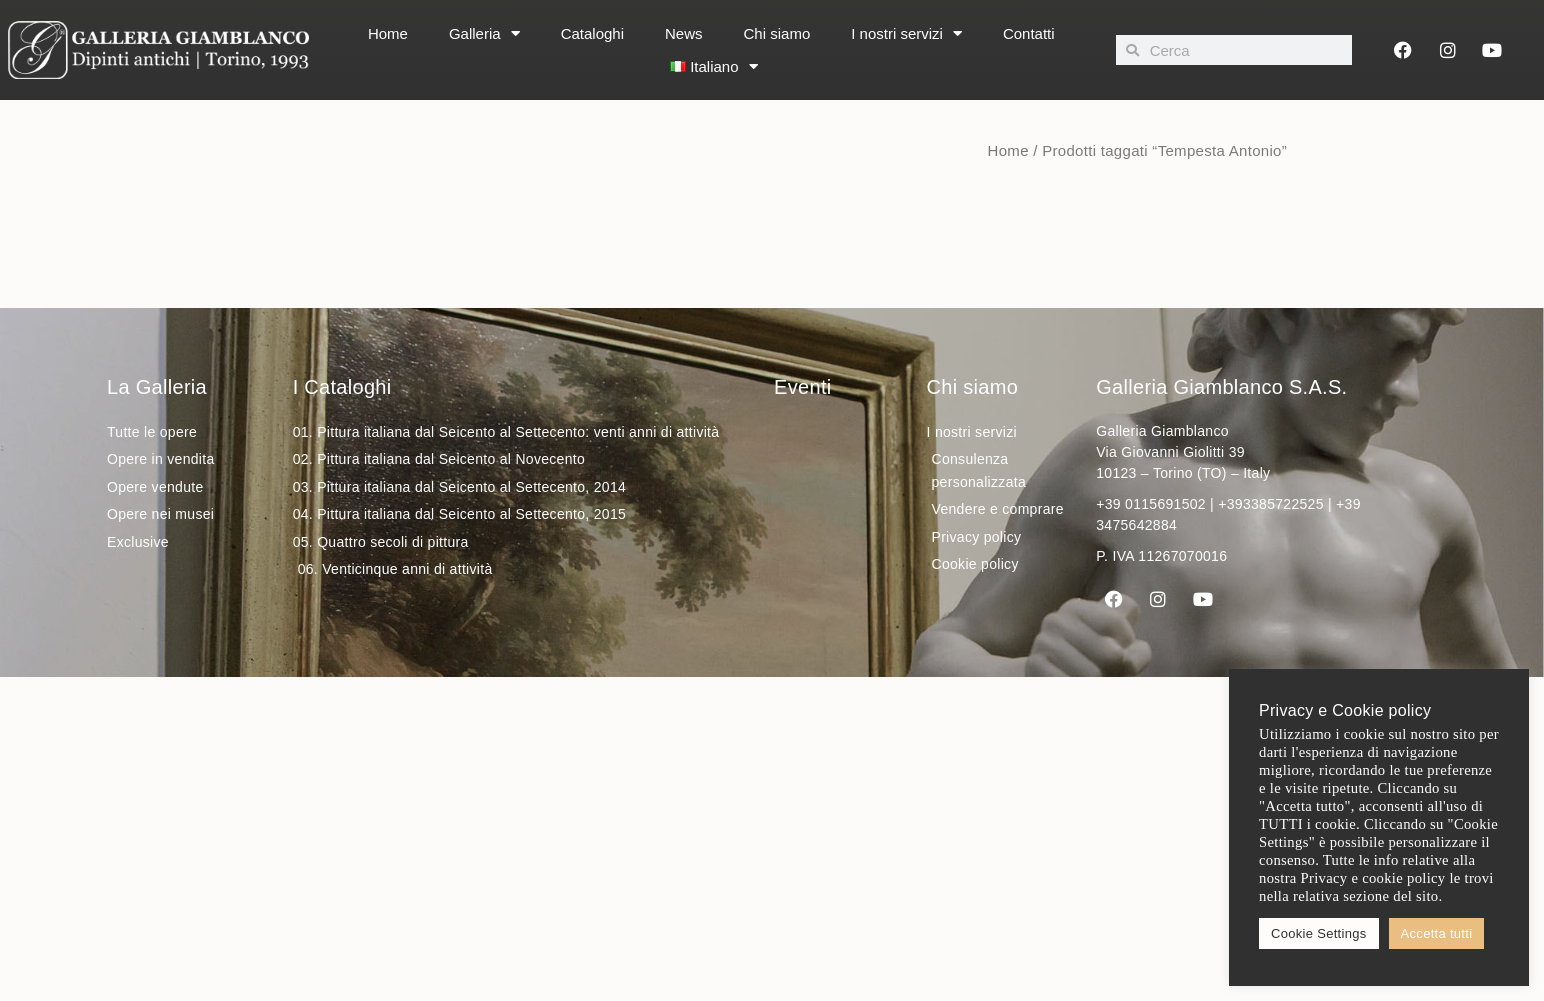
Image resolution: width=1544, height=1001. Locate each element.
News (684, 33)
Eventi (802, 387)
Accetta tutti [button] (1437, 933)
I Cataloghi (342, 387)
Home (388, 33)
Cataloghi (592, 33)
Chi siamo (777, 33)
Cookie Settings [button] (1319, 933)
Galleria (484, 33)
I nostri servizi (906, 33)
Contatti (1029, 33)
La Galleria (157, 387)
